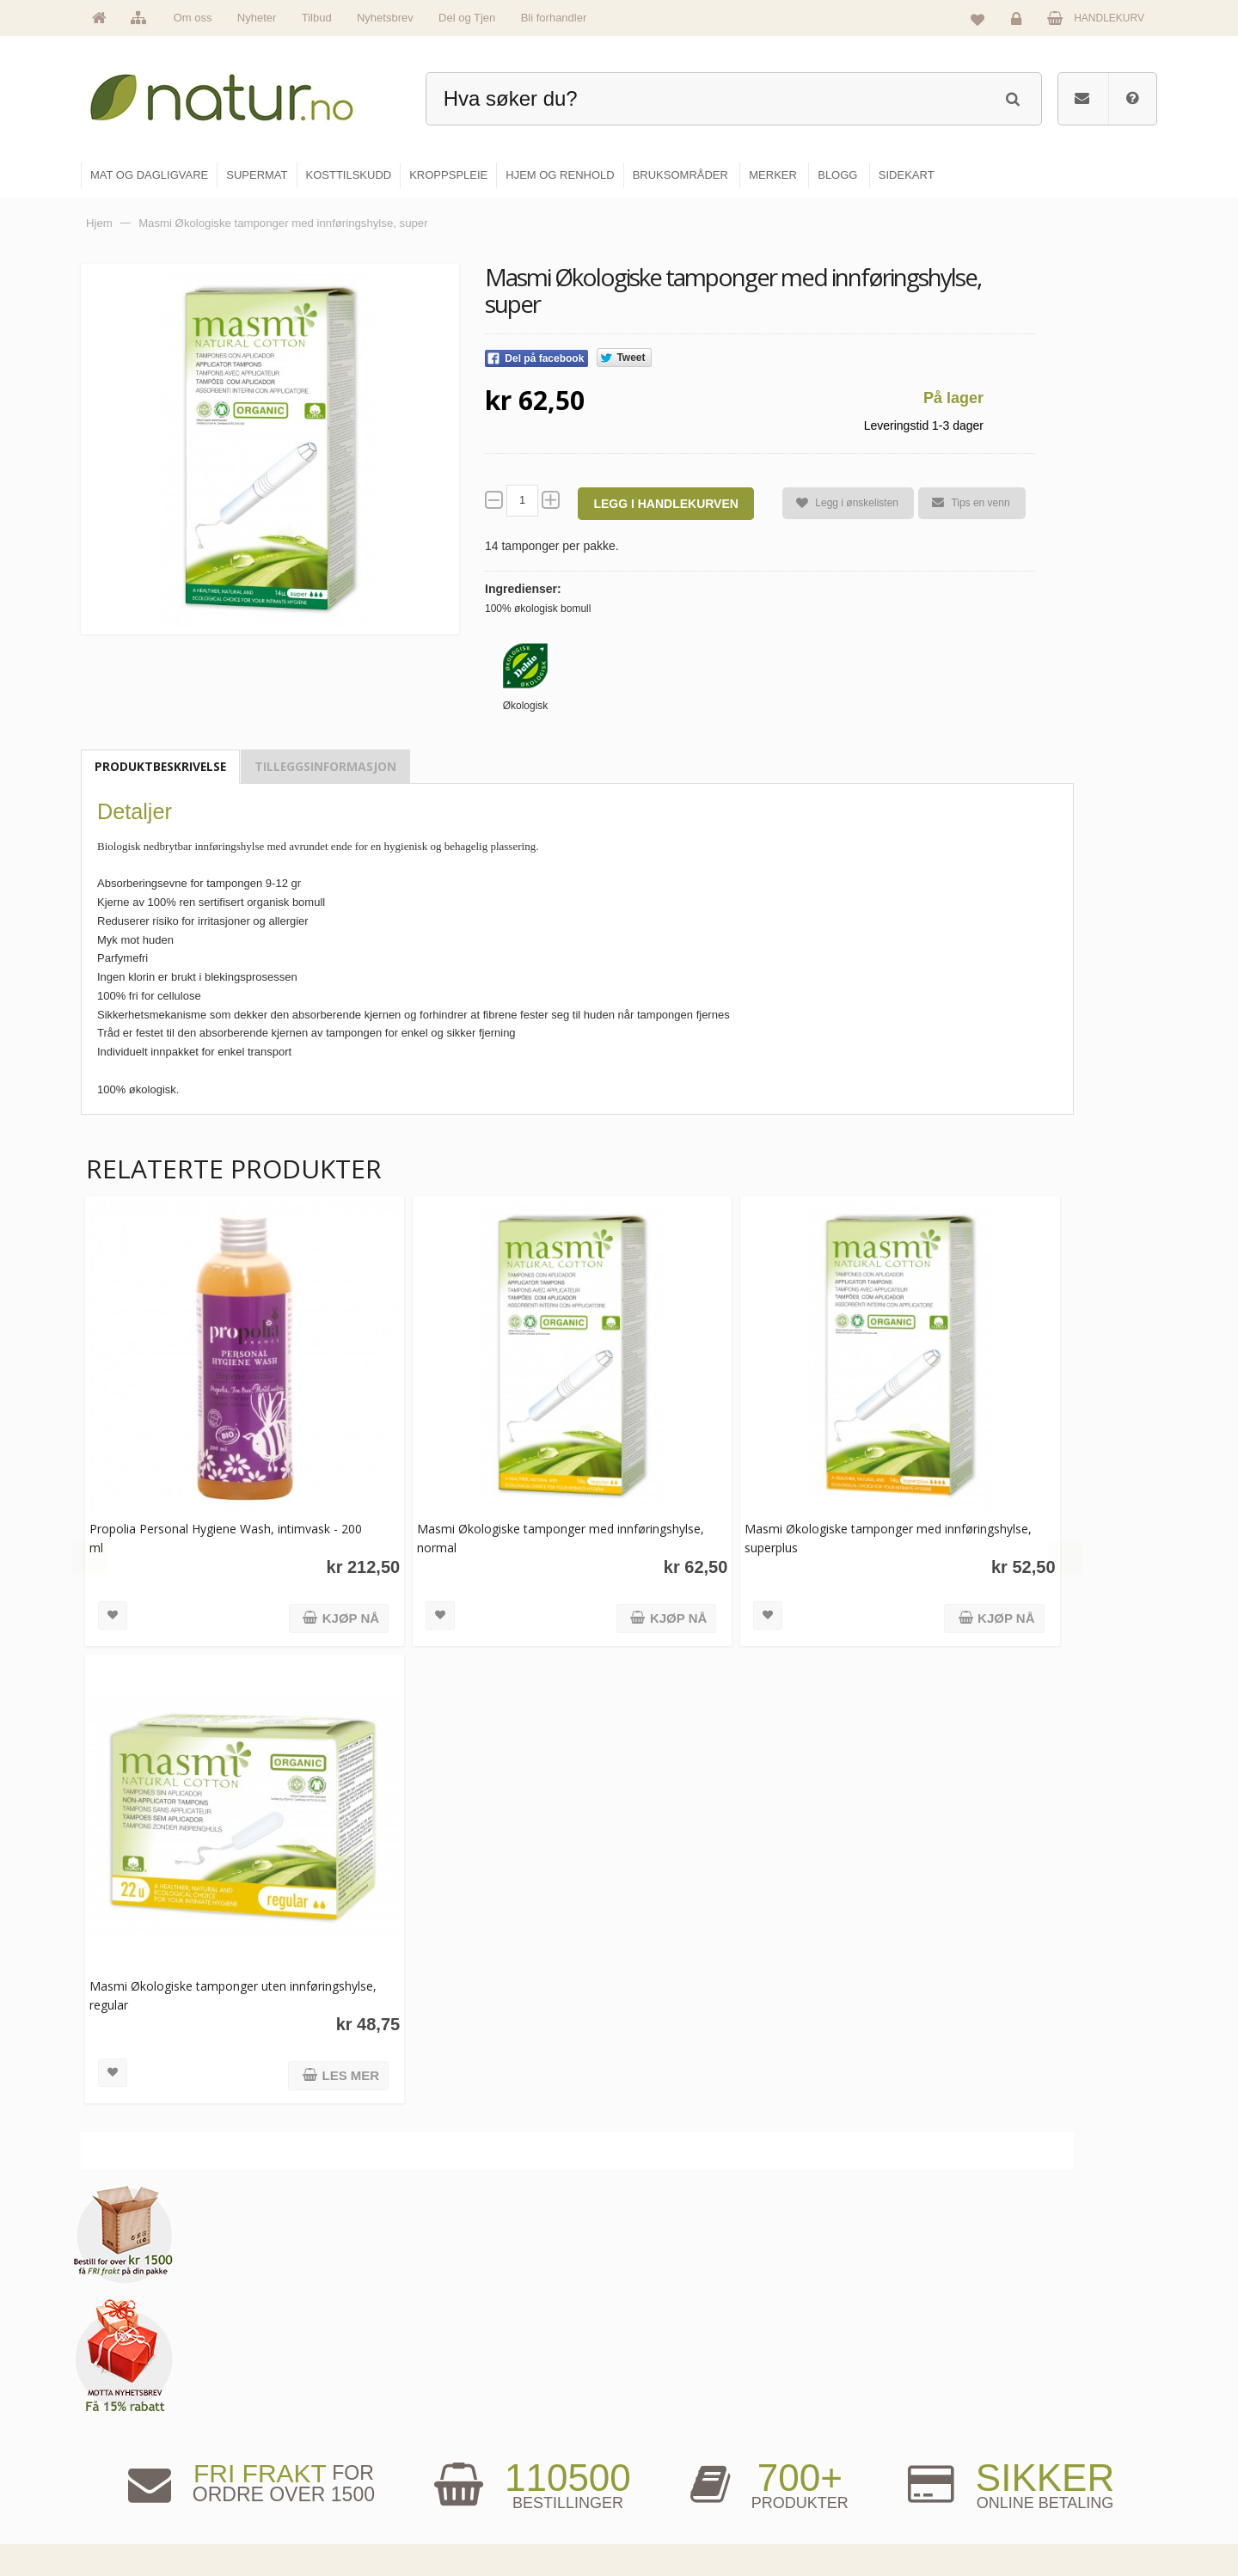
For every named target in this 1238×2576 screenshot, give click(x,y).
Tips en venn (963, 503)
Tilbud (317, 17)
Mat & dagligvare (680, 2365)
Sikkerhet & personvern (1051, 2512)
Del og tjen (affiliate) (870, 2475)
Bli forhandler (554, 17)
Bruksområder (856, 2401)
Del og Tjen (466, 17)
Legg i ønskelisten (840, 503)
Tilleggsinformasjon (325, 766)
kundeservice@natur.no (253, 2465)
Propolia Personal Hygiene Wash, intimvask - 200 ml (225, 1528)
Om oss (193, 17)
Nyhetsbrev (385, 17)
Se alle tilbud (488, 2512)
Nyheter (257, 17)
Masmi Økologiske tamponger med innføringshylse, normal (506, 1528)
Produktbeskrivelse (160, 766)
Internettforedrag (862, 2438)
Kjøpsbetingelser (1035, 2475)
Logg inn (1019, 22)
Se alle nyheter (493, 2475)
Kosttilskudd (669, 2438)
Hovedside (483, 2365)
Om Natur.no (488, 2401)
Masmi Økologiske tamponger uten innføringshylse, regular (187, 1976)
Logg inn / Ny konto (1041, 2365)
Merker (475, 2438)
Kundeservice (1028, 2438)
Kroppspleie (668, 2475)
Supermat (663, 2401)
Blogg (837, 2365)
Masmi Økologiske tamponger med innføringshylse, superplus (824, 1528)
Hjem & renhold (677, 2512)
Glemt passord (1030, 2401)
